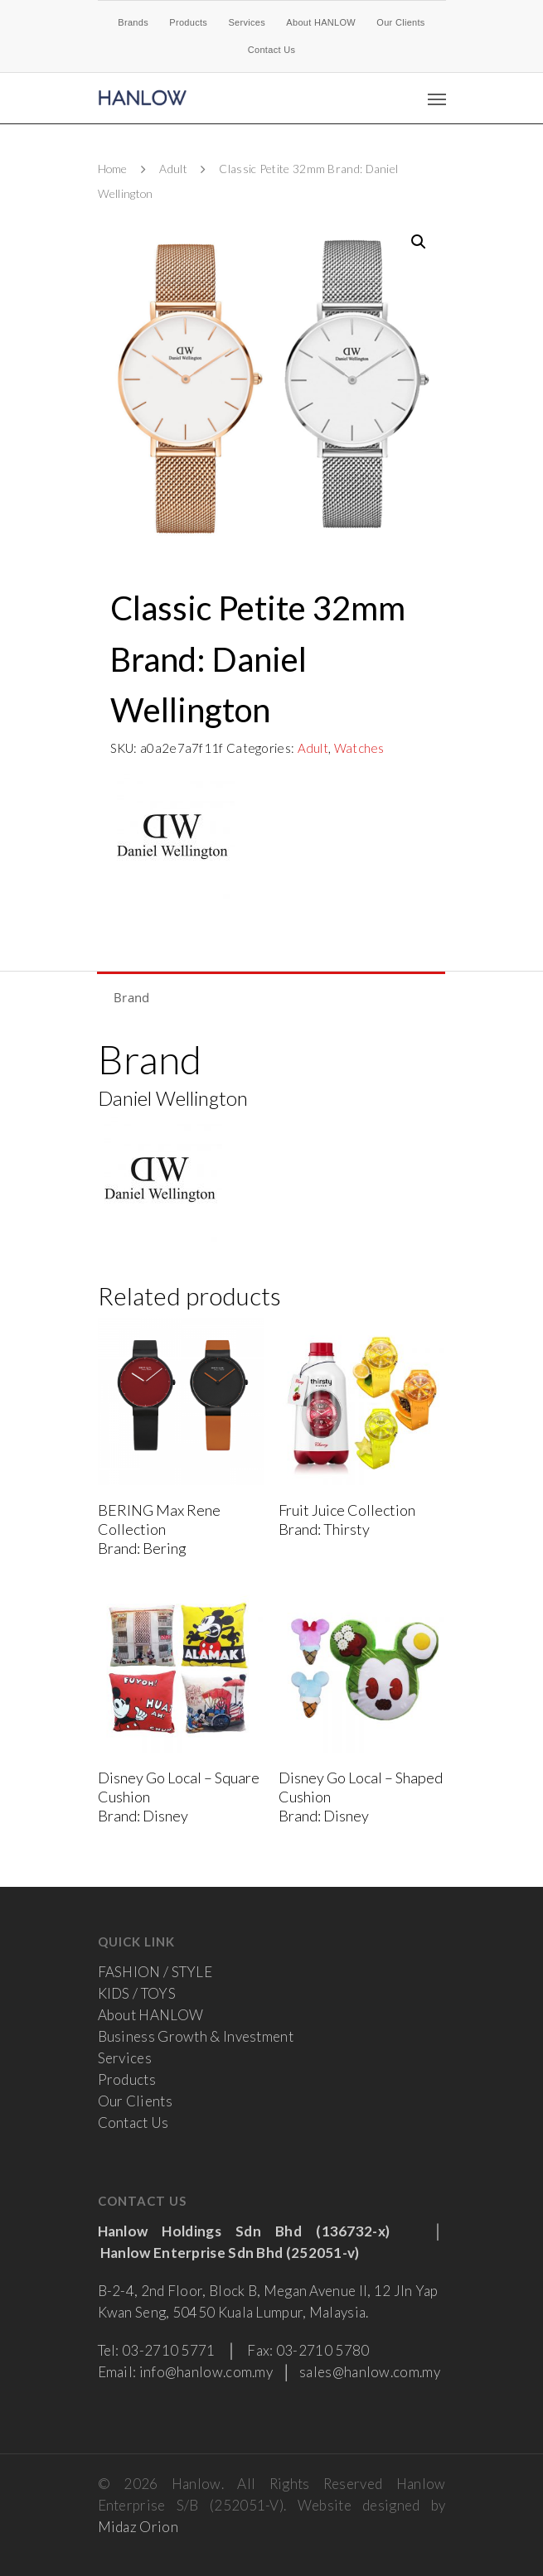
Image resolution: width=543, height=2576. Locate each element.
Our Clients (400, 22)
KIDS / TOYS (137, 1993)
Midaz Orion (138, 2526)
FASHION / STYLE (155, 1971)
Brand (132, 997)
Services (246, 22)
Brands (133, 22)
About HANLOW (321, 22)
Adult (173, 169)
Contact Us (271, 50)
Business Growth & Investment (195, 2036)
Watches (359, 747)
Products (188, 22)
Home (113, 169)
